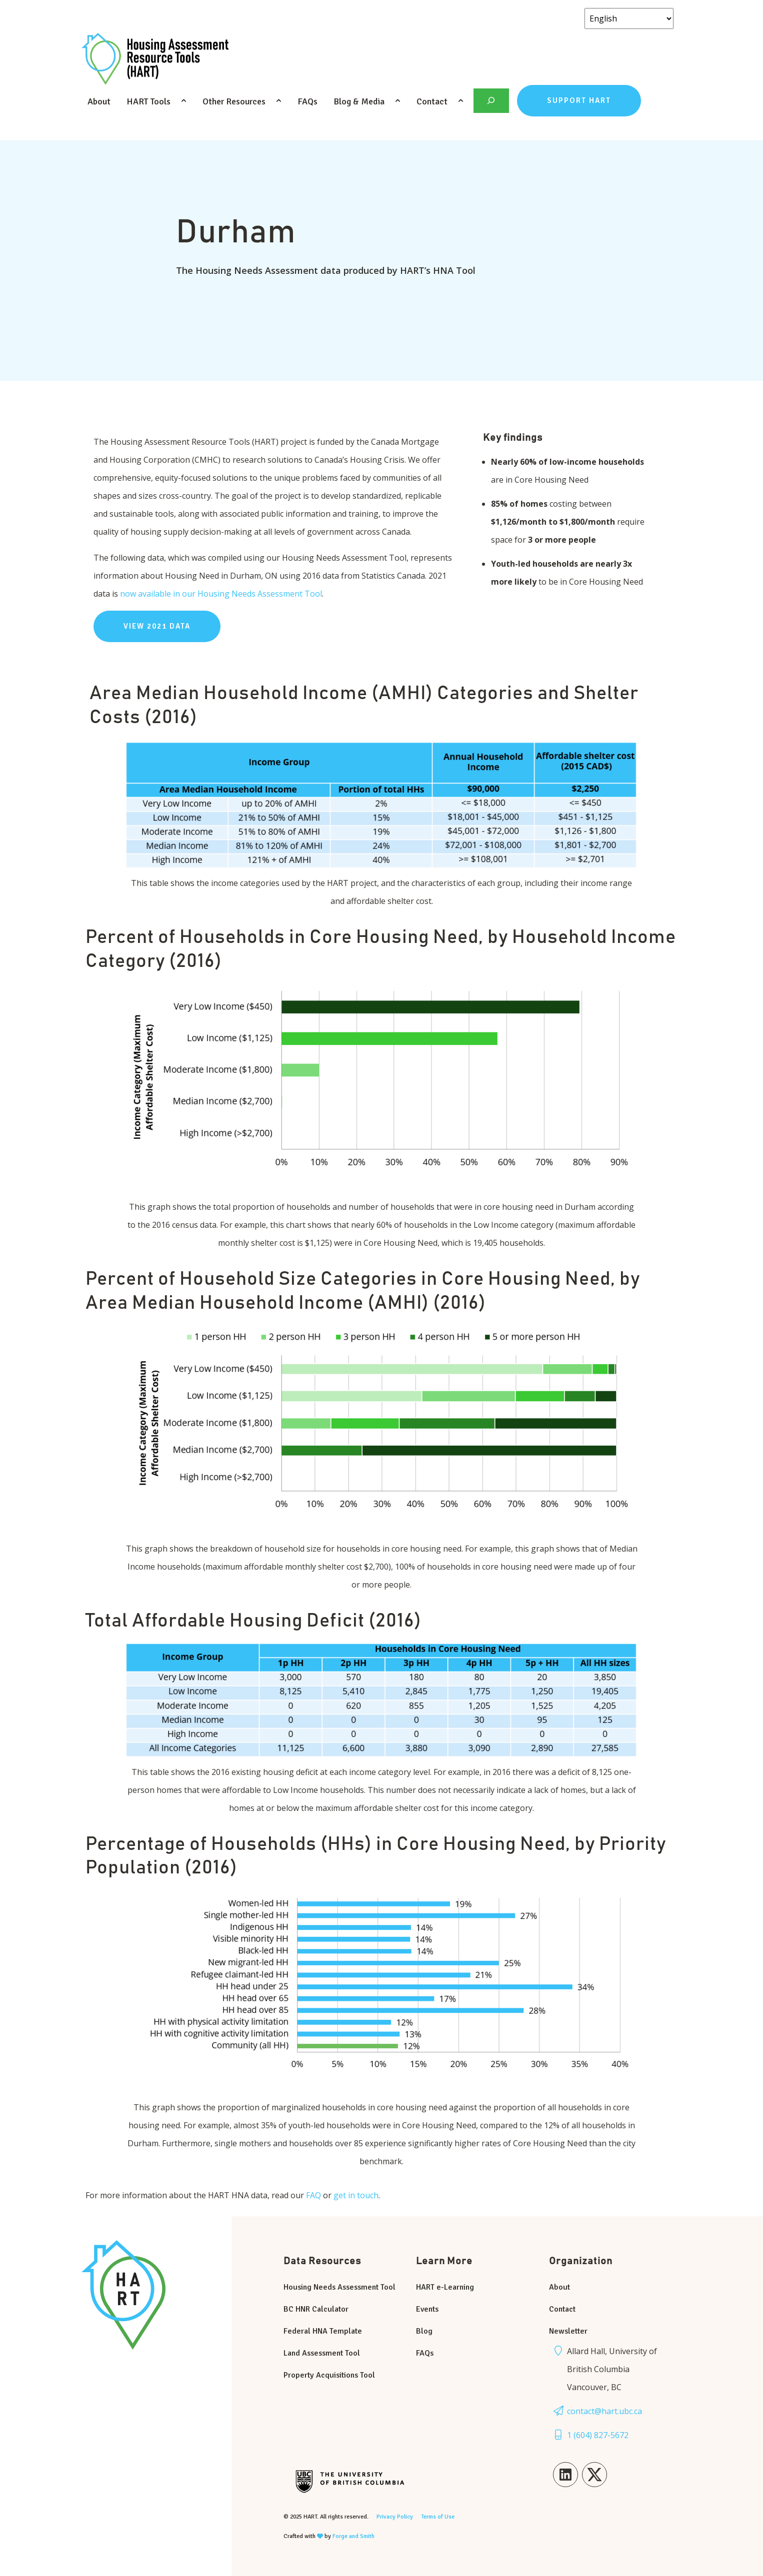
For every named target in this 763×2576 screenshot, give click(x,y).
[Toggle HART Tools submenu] (184, 100)
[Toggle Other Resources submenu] (280, 100)
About (99, 101)
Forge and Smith (353, 2536)
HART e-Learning (445, 2287)
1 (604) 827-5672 (597, 2435)
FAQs (308, 101)
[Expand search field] (491, 100)
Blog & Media (359, 101)
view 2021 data (157, 626)
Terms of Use (437, 2517)
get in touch (356, 2195)
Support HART (579, 100)
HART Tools (148, 101)
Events (427, 2309)
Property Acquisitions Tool (329, 2375)
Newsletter (568, 2331)
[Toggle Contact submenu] (462, 100)
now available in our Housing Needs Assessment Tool (221, 593)
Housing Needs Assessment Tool (340, 2287)
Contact (432, 101)
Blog (424, 2331)
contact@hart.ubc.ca (604, 2411)
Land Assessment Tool (322, 2353)
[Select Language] (629, 18)
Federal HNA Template (323, 2331)
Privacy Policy (394, 2517)
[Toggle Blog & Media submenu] (398, 100)
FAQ (314, 2195)
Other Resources (234, 101)
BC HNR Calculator (316, 2309)
